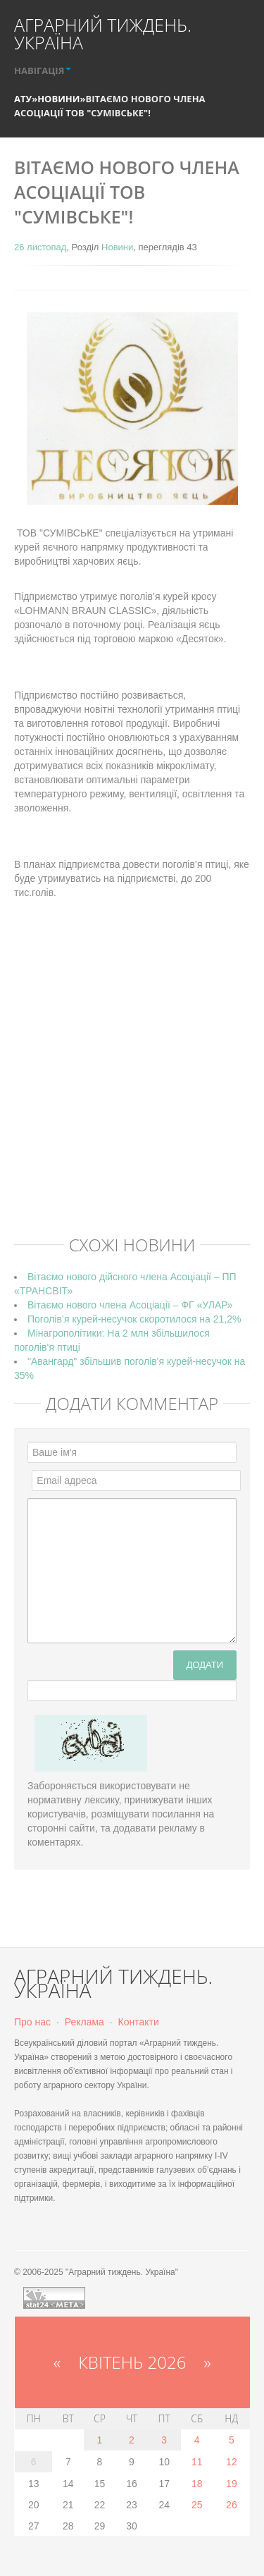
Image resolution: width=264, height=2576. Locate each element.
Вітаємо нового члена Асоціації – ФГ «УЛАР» (130, 1305)
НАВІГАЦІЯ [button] (42, 70)
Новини (58, 98)
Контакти (138, 2022)
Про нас (32, 2022)
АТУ (23, 98)
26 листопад (40, 247)
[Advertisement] (132, 1088)
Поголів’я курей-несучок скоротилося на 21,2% (134, 1319)
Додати (205, 1665)
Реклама (84, 2022)
